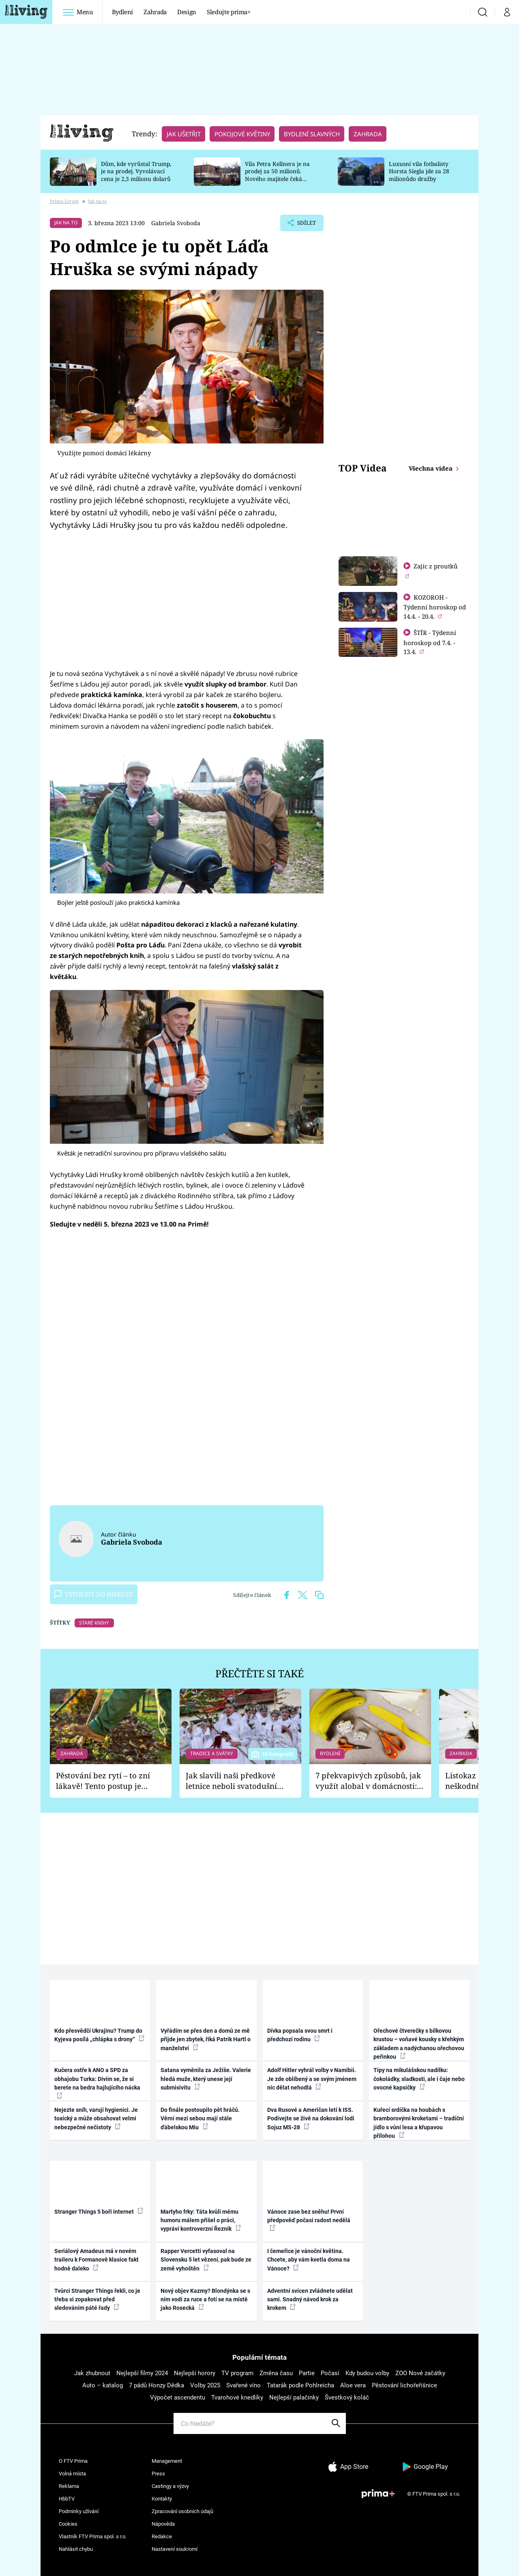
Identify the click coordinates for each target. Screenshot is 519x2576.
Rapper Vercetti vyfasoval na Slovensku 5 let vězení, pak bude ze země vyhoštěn (206, 2260)
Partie (307, 2373)
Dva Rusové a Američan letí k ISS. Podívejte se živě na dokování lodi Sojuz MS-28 (310, 2119)
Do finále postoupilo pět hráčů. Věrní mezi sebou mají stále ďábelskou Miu (200, 2119)
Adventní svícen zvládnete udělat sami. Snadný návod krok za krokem (310, 2299)
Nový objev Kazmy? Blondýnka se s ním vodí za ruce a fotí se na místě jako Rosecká (205, 2299)
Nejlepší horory (194, 2373)
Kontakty (162, 2499)
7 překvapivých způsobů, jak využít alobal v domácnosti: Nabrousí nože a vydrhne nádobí (368, 1781)
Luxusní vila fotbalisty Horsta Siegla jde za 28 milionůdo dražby (419, 171)
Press (158, 2474)
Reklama (69, 2486)
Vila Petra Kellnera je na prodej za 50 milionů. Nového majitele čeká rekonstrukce (277, 175)
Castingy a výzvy (170, 2486)
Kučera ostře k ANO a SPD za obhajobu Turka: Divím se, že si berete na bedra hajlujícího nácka (97, 2082)
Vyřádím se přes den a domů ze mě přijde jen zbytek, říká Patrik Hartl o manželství (206, 2039)
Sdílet (305, 224)
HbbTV (67, 2499)
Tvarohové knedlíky (237, 2397)
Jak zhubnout (92, 2373)
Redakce (162, 2536)
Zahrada (155, 12)
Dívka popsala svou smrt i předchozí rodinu (299, 2034)
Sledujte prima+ (229, 12)
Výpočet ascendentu (177, 2397)
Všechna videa (431, 468)
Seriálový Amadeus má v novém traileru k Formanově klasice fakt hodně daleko (96, 2260)
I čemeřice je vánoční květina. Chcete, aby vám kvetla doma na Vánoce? (308, 2260)
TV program (237, 2373)
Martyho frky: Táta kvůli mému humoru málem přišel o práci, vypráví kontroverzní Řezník (201, 2220)
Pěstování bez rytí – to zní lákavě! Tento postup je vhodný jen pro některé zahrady (103, 1781)
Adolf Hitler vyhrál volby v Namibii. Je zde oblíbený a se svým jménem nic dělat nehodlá (311, 2079)
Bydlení (122, 12)
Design (186, 12)
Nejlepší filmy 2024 (142, 2373)
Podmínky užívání (79, 2511)
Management (167, 2461)
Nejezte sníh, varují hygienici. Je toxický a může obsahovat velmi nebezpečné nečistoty (96, 2119)
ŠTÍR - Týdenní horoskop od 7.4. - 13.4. (429, 642)
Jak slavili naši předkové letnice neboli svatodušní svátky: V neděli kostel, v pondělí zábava (231, 1781)
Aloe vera (353, 2385)
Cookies (68, 2524)
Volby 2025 (205, 2385)
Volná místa (72, 2474)
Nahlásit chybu (76, 2549)
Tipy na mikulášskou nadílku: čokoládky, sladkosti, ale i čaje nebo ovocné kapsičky (419, 2079)
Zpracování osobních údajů (182, 2511)
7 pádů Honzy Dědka (156, 2385)
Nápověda (163, 2524)
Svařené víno (243, 2385)
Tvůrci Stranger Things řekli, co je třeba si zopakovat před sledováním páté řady (97, 2299)
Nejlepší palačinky (294, 2397)
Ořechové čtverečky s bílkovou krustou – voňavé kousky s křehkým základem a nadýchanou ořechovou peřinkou (418, 2043)
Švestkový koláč (347, 2397)
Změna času (276, 2373)
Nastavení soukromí (174, 2549)
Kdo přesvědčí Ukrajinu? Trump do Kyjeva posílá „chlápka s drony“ (99, 2034)
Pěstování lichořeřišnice (404, 2385)
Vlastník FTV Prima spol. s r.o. (93, 2536)
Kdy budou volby (367, 2373)
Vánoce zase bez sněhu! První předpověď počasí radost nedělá (308, 2219)
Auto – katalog (102, 2385)
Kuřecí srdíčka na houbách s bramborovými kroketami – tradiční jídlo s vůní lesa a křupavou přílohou (418, 2123)
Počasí (330, 2373)
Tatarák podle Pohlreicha (300, 2385)
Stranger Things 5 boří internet (98, 2211)
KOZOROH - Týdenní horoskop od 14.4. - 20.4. (434, 606)
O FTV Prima (73, 2461)
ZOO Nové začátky (420, 2373)
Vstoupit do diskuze (93, 1594)
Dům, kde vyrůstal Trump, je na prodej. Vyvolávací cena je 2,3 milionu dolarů (136, 171)
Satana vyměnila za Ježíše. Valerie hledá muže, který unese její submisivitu (206, 2079)
